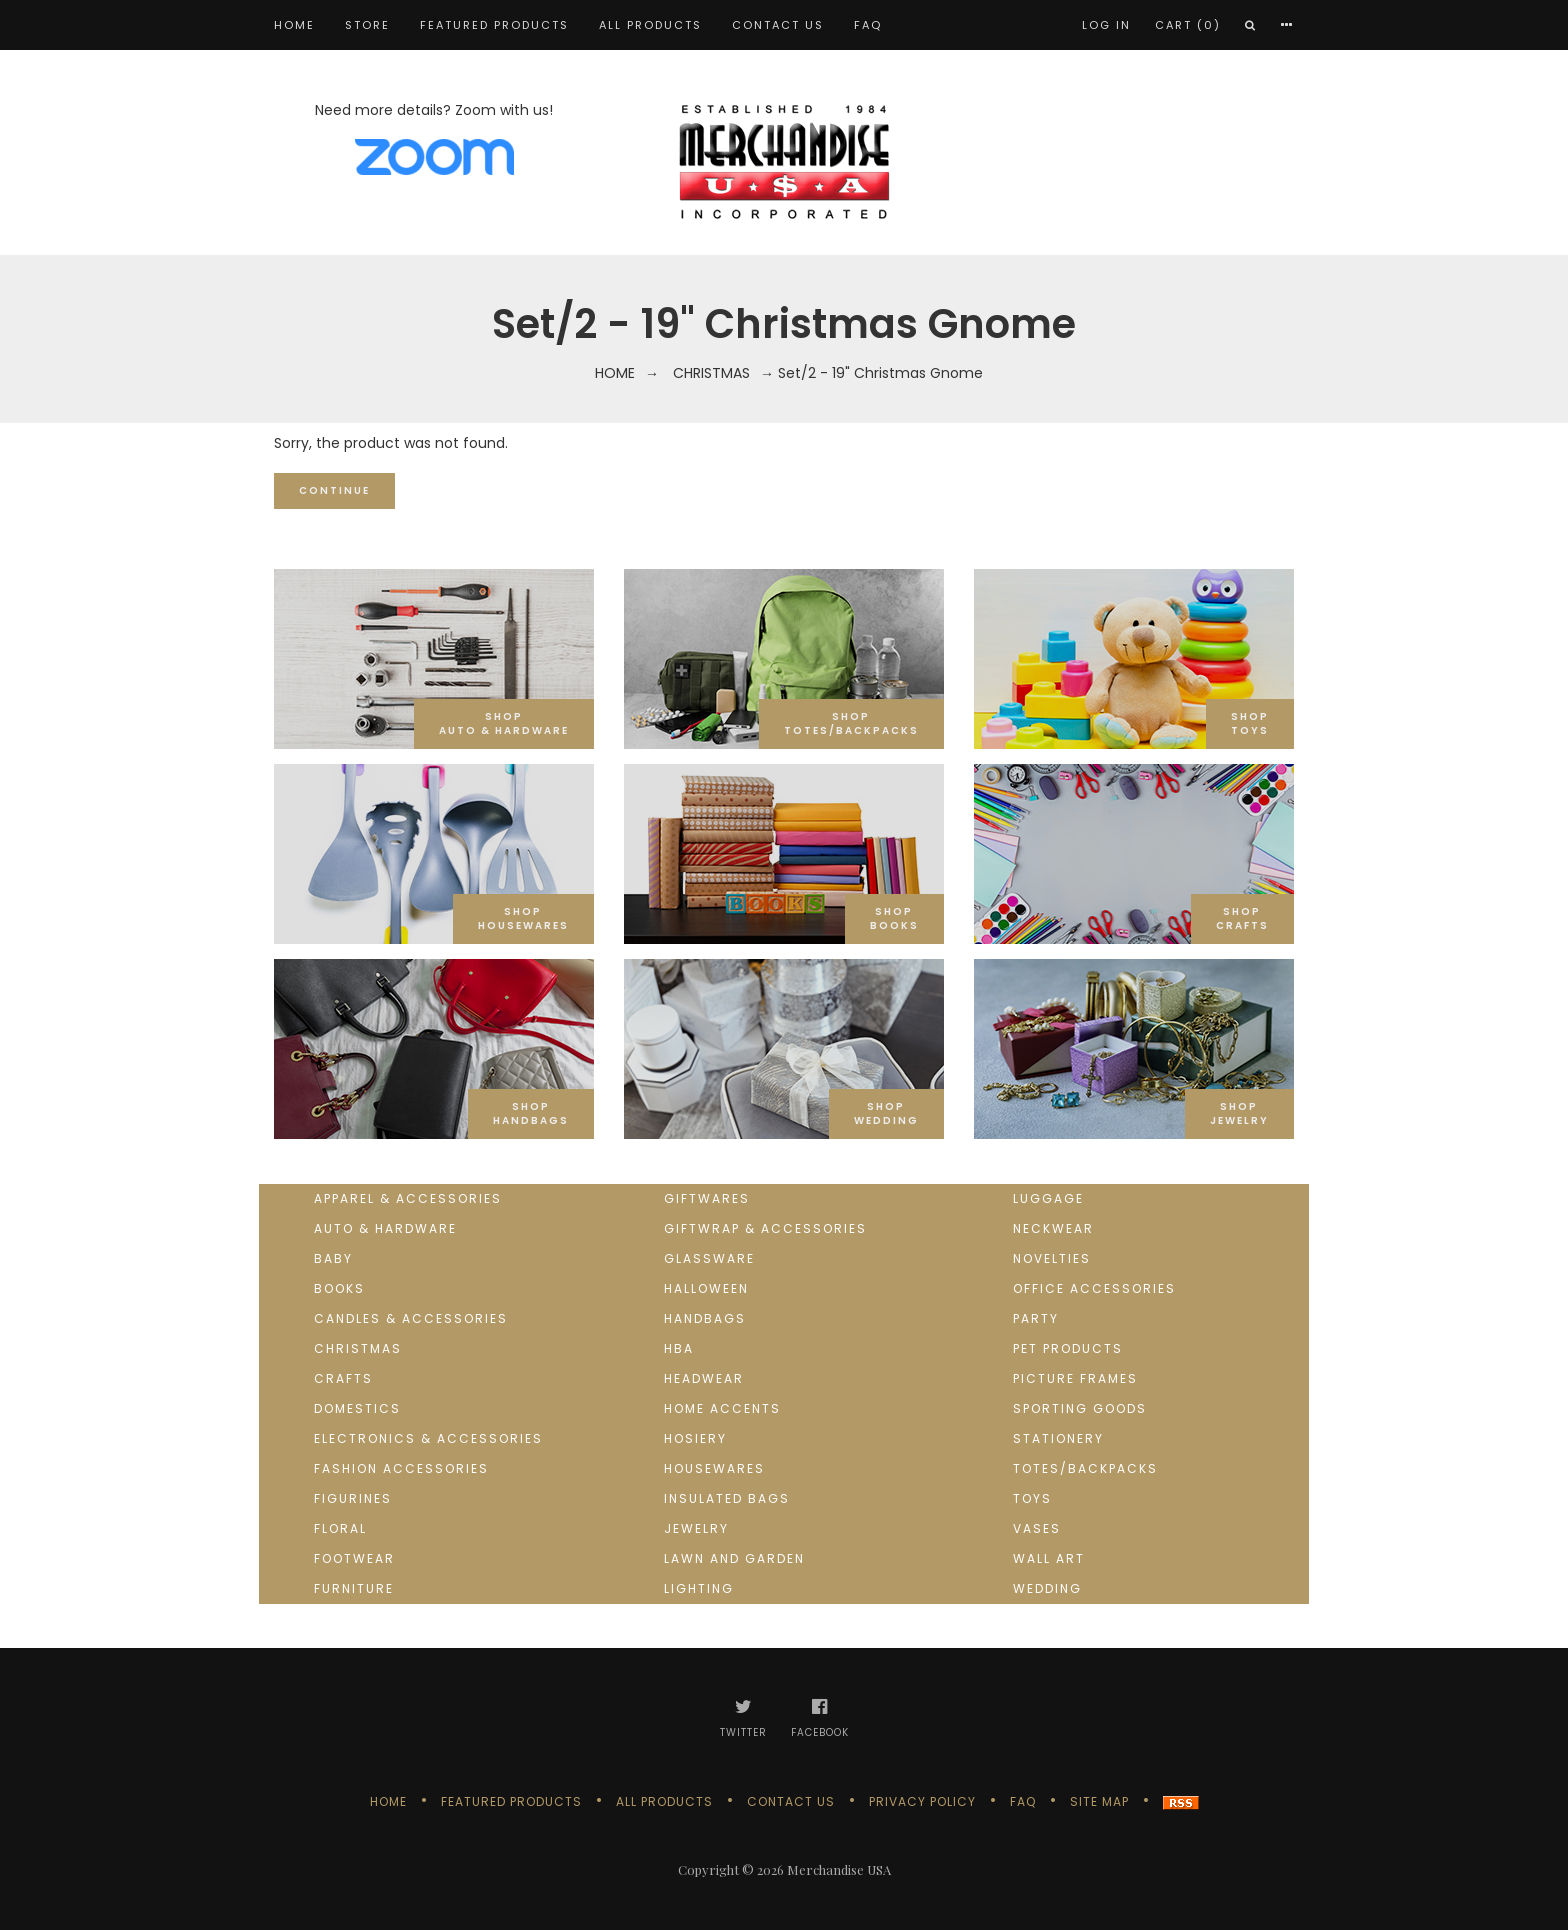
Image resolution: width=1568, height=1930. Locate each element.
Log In (1106, 25)
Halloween (706, 1288)
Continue (334, 490)
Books (339, 1288)
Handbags (705, 1318)
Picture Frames (1075, 1378)
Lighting (699, 1588)
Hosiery (695, 1438)
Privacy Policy (922, 1801)
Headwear (704, 1378)
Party (1036, 1318)
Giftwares (707, 1198)
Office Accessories (1094, 1288)
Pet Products (1068, 1348)
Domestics (357, 1408)
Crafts (343, 1378)
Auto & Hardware (385, 1228)
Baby (333, 1258)
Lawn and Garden (734, 1558)
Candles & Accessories (411, 1318)
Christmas (711, 373)
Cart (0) (1188, 25)
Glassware (709, 1258)
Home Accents (722, 1408)
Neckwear (1053, 1228)
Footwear (354, 1558)
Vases (1037, 1528)
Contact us (778, 25)
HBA (679, 1348)
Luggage (1048, 1198)
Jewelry (696, 1528)
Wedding (1047, 1588)
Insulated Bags (727, 1498)
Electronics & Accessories (428, 1438)
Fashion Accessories (401, 1468)
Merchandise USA (839, 1869)
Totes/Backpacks (1085, 1468)
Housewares (714, 1468)
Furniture (354, 1588)
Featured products (494, 25)
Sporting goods (1080, 1408)
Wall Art (1049, 1558)
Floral (340, 1528)
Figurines (353, 1498)
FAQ (868, 25)
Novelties (1052, 1258)
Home (294, 25)
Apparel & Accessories (408, 1198)
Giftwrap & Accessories (765, 1228)
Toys (1032, 1498)
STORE (367, 25)
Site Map (1099, 1801)
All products (650, 25)
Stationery (1058, 1438)
